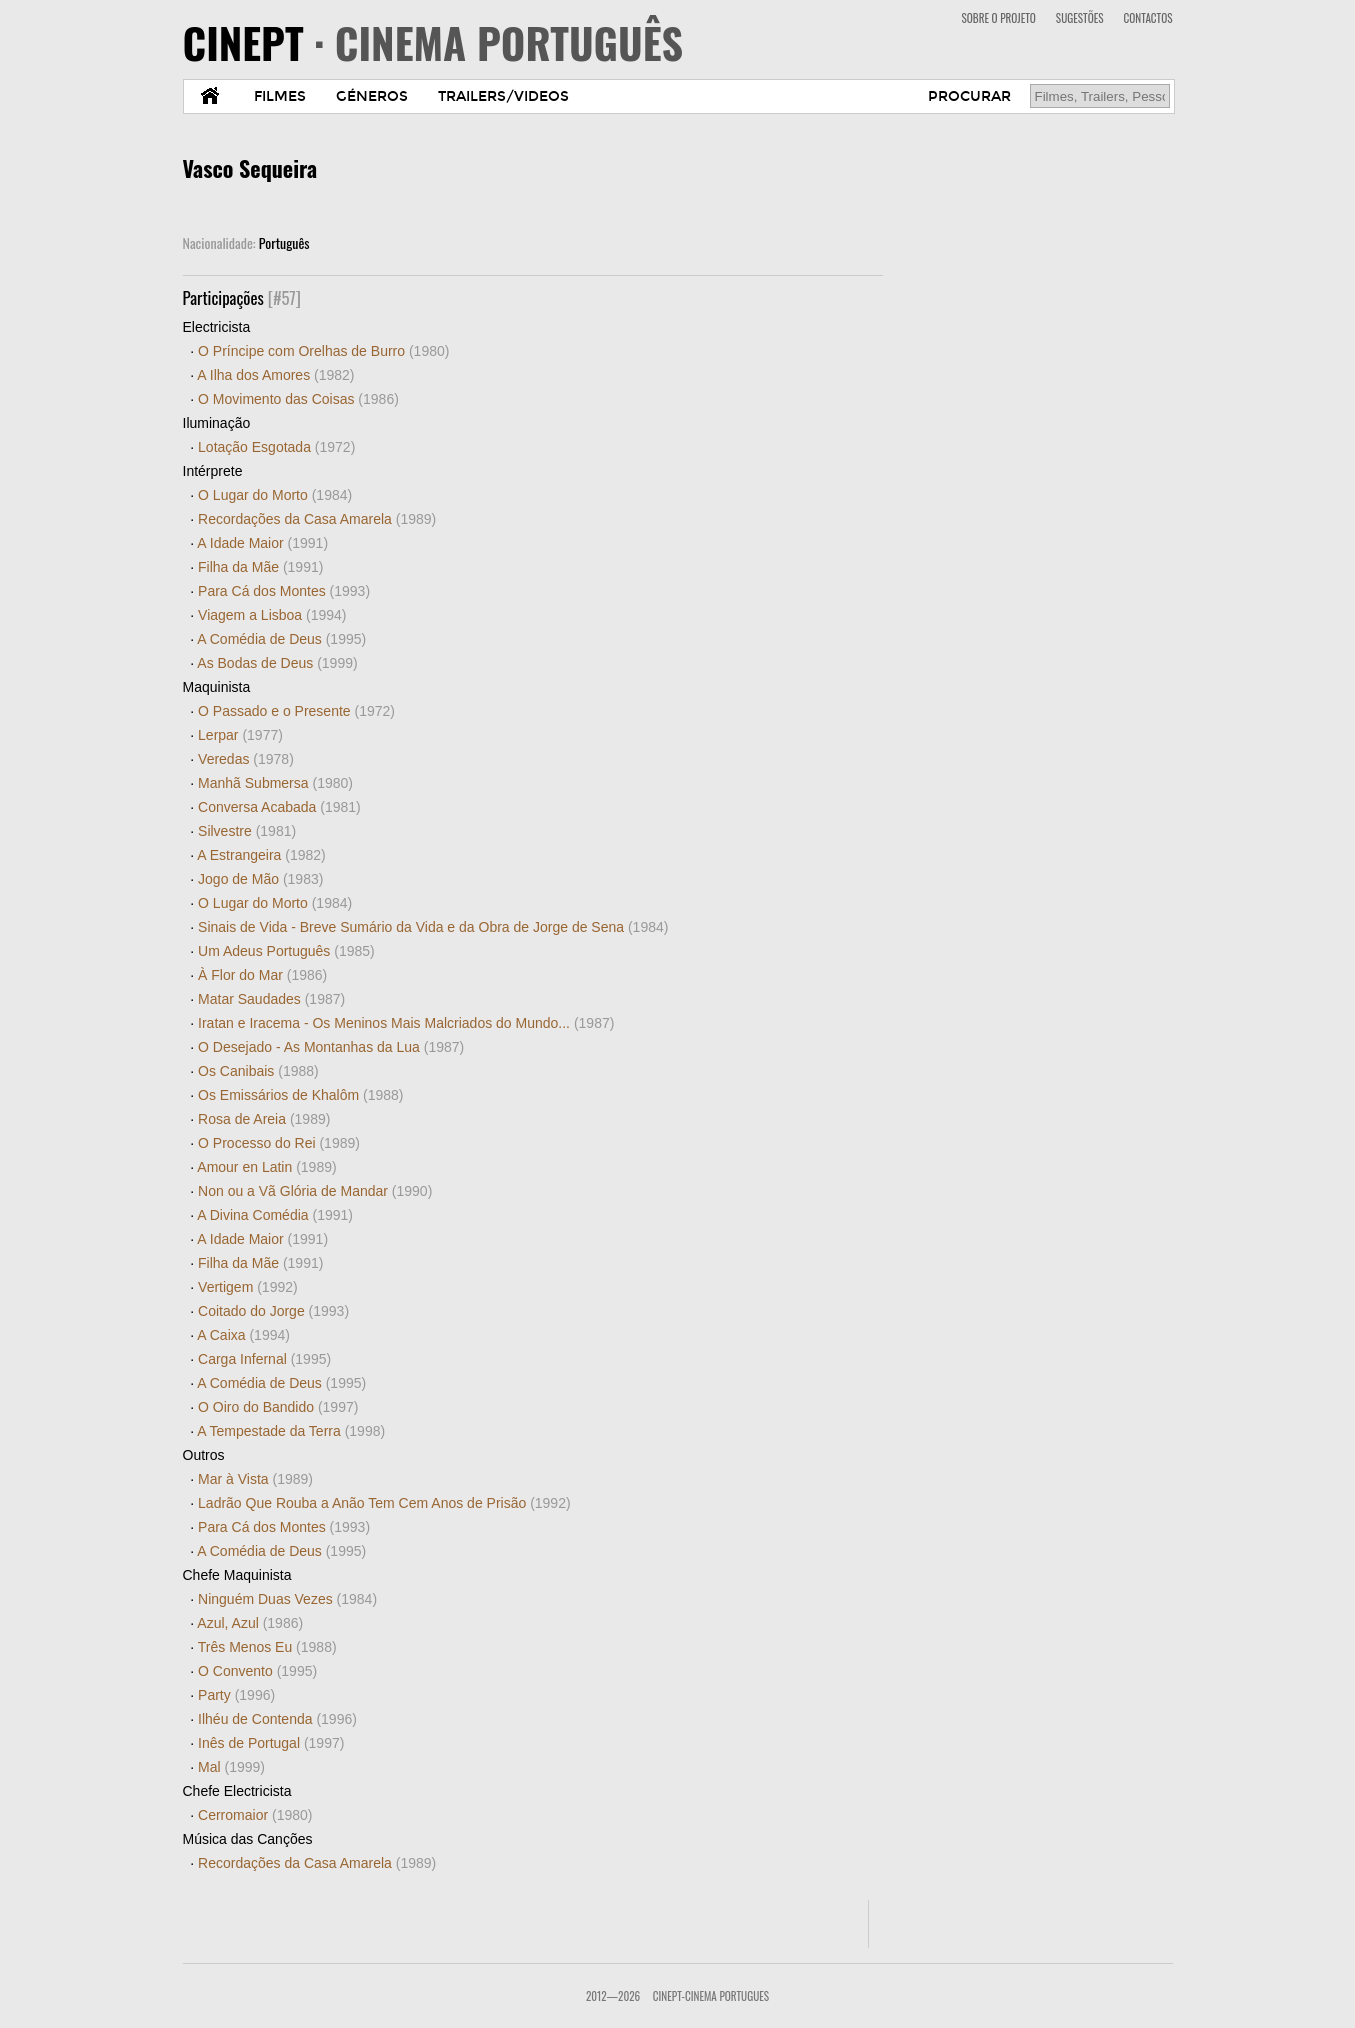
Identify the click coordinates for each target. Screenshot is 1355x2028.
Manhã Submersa (275, 783)
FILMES (280, 96)
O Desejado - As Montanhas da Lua (331, 1047)
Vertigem (248, 1287)
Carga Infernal (264, 1359)
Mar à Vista (255, 1479)
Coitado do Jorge (273, 1311)
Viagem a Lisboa (272, 615)
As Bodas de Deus (277, 663)
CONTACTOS (1148, 18)
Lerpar (240, 735)
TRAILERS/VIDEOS (503, 96)
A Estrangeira (261, 855)
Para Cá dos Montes (284, 591)
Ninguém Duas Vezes (287, 1599)
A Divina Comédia (275, 1215)
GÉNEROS (372, 96)
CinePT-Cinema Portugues (711, 1996)
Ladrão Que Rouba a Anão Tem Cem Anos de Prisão (384, 1503)
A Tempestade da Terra (291, 1431)
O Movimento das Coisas (298, 399)
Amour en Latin (266, 1167)
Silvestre (247, 831)
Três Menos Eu (267, 1647)
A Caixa (243, 1335)
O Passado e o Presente (296, 711)
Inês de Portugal (271, 1743)
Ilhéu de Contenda (277, 1719)
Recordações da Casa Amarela (317, 519)
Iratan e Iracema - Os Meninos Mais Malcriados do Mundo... (406, 1023)
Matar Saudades (271, 999)
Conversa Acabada (279, 807)
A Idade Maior (262, 543)
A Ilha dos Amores (275, 375)
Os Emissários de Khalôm (300, 1095)
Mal (231, 1767)
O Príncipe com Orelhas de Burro (323, 351)
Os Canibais (258, 1071)
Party (236, 1695)
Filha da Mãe (260, 567)
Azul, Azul (250, 1623)
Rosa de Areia (264, 1119)
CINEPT (433, 42)
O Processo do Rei (279, 1143)
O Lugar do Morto (275, 495)
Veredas (246, 759)
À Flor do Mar (262, 975)
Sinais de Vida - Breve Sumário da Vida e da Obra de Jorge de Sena (433, 927)
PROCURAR (969, 96)
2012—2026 (613, 1996)
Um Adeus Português (286, 951)
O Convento (257, 1671)
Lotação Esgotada (276, 447)
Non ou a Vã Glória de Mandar (315, 1191)
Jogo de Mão (260, 879)
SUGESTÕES (1080, 18)
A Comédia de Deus (281, 639)
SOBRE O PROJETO (998, 18)
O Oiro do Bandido (278, 1407)
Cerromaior (255, 1815)
